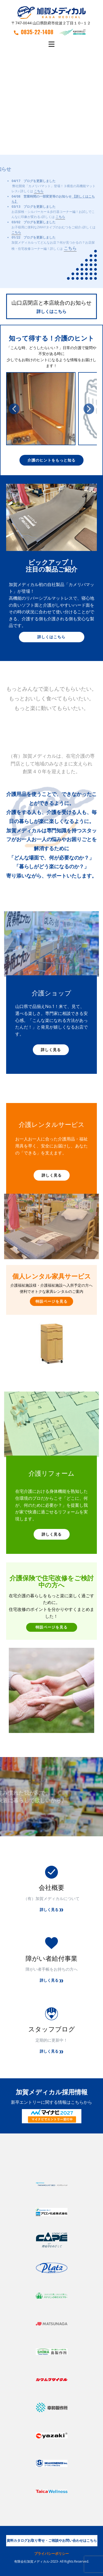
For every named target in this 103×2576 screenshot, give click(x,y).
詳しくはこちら (51, 311)
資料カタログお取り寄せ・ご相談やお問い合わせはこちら (52, 2540)
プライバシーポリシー (51, 2553)
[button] (14, 408)
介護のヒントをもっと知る (51, 460)
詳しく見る (51, 1049)
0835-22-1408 (33, 32)
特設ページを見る (51, 1301)
